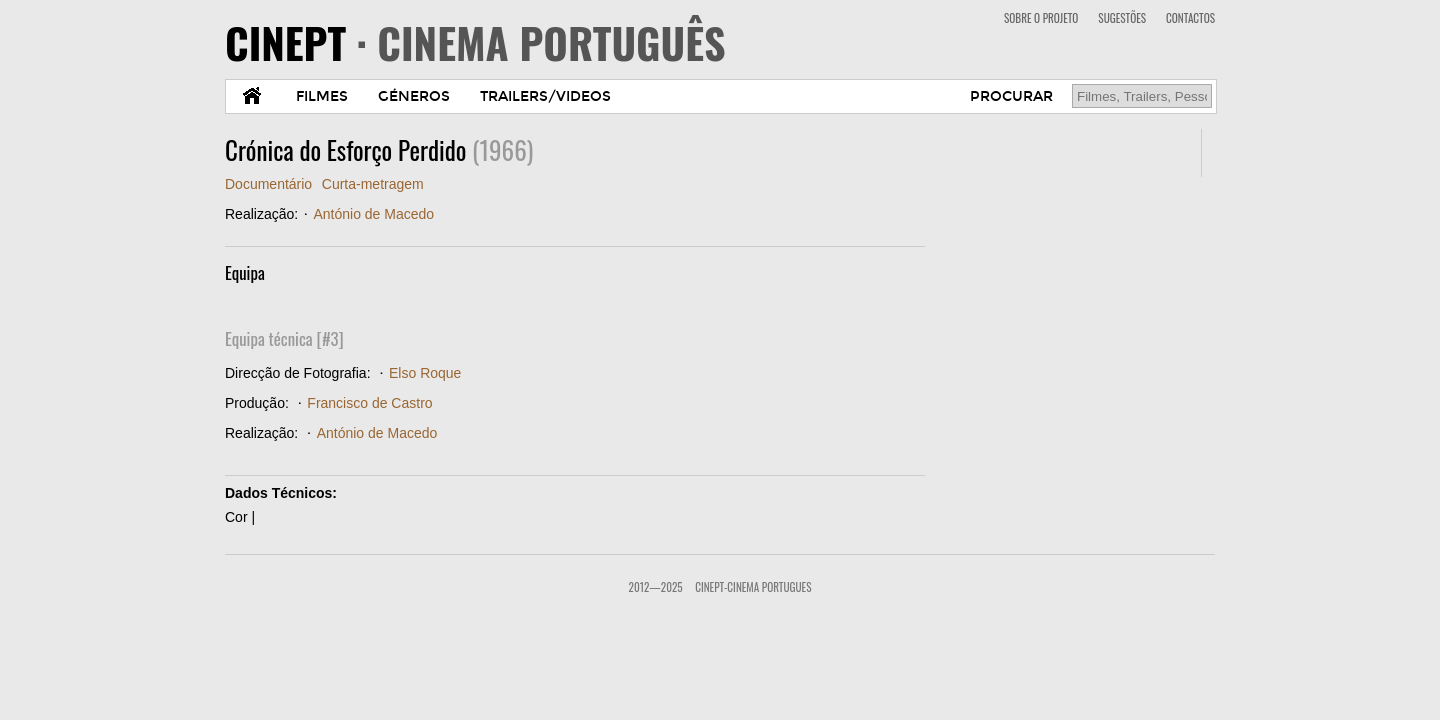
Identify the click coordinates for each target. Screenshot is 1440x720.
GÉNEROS (414, 96)
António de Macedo (373, 214)
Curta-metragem (373, 184)
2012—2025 (656, 587)
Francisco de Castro (369, 403)
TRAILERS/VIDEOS (545, 96)
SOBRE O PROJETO (1041, 18)
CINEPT (475, 42)
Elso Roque (425, 373)
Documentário (268, 184)
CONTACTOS (1190, 18)
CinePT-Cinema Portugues (753, 587)
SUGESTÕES (1122, 18)
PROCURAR (1011, 96)
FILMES (322, 96)
